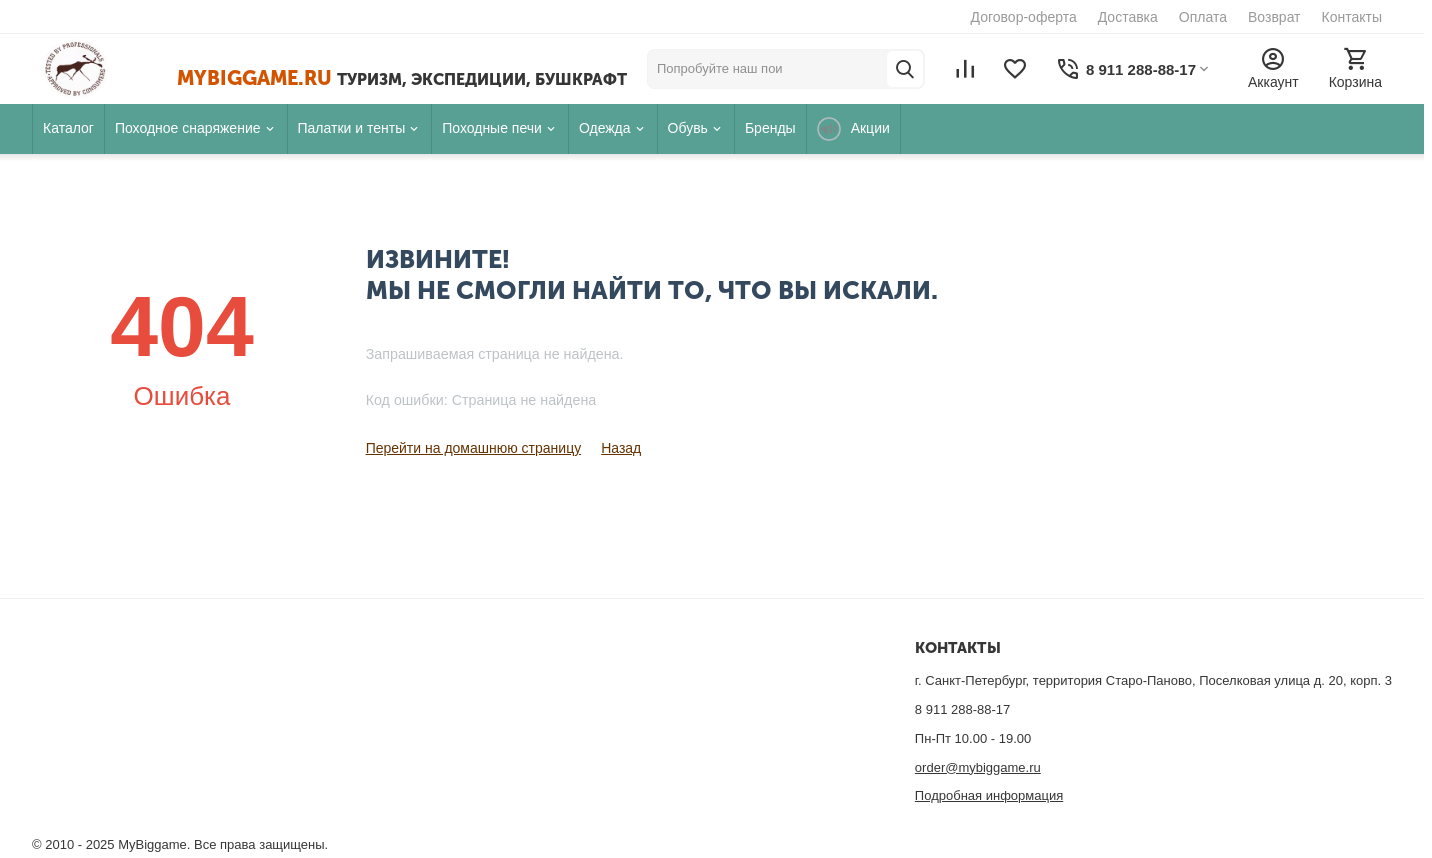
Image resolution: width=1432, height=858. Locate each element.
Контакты (1352, 17)
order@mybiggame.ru (978, 767)
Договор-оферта (1024, 17)
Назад (621, 448)
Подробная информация (989, 795)
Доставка (1128, 17)
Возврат (1274, 17)
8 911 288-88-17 (962, 709)
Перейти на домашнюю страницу (474, 448)
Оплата (1203, 17)
